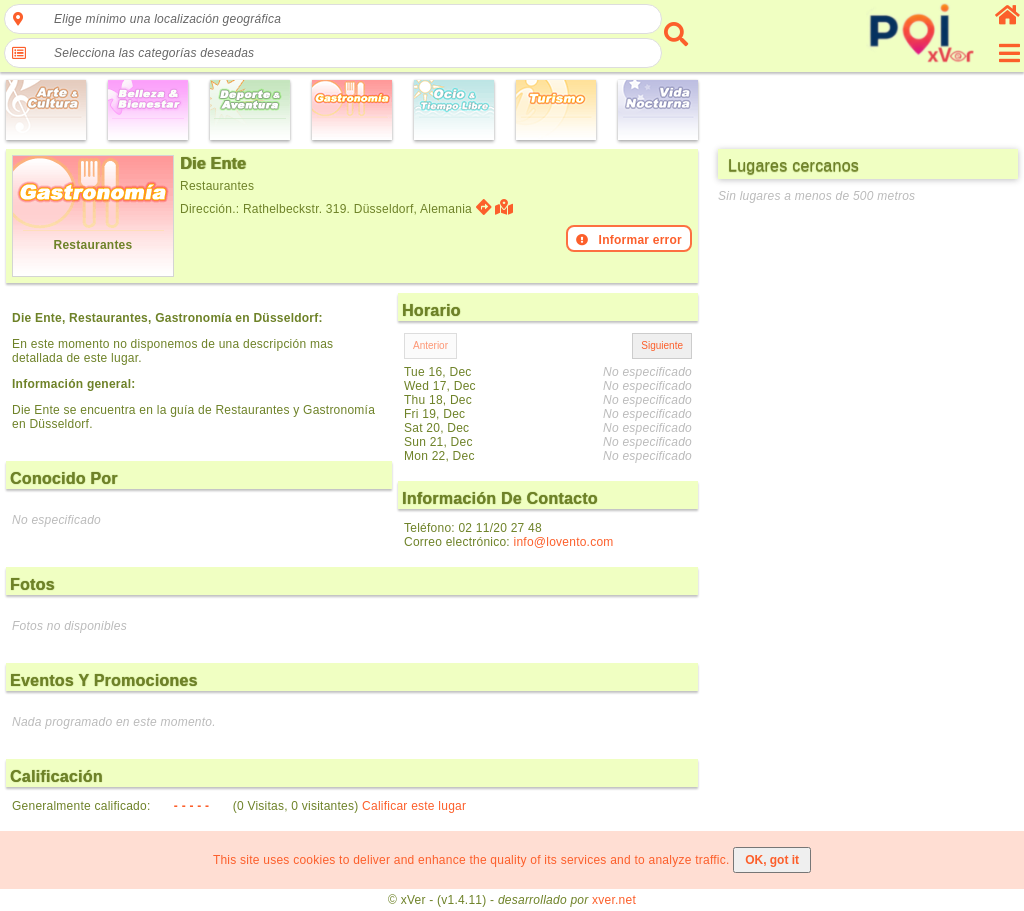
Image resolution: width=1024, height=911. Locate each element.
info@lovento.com (564, 542)
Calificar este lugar (414, 806)
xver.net (614, 900)
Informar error (629, 240)
